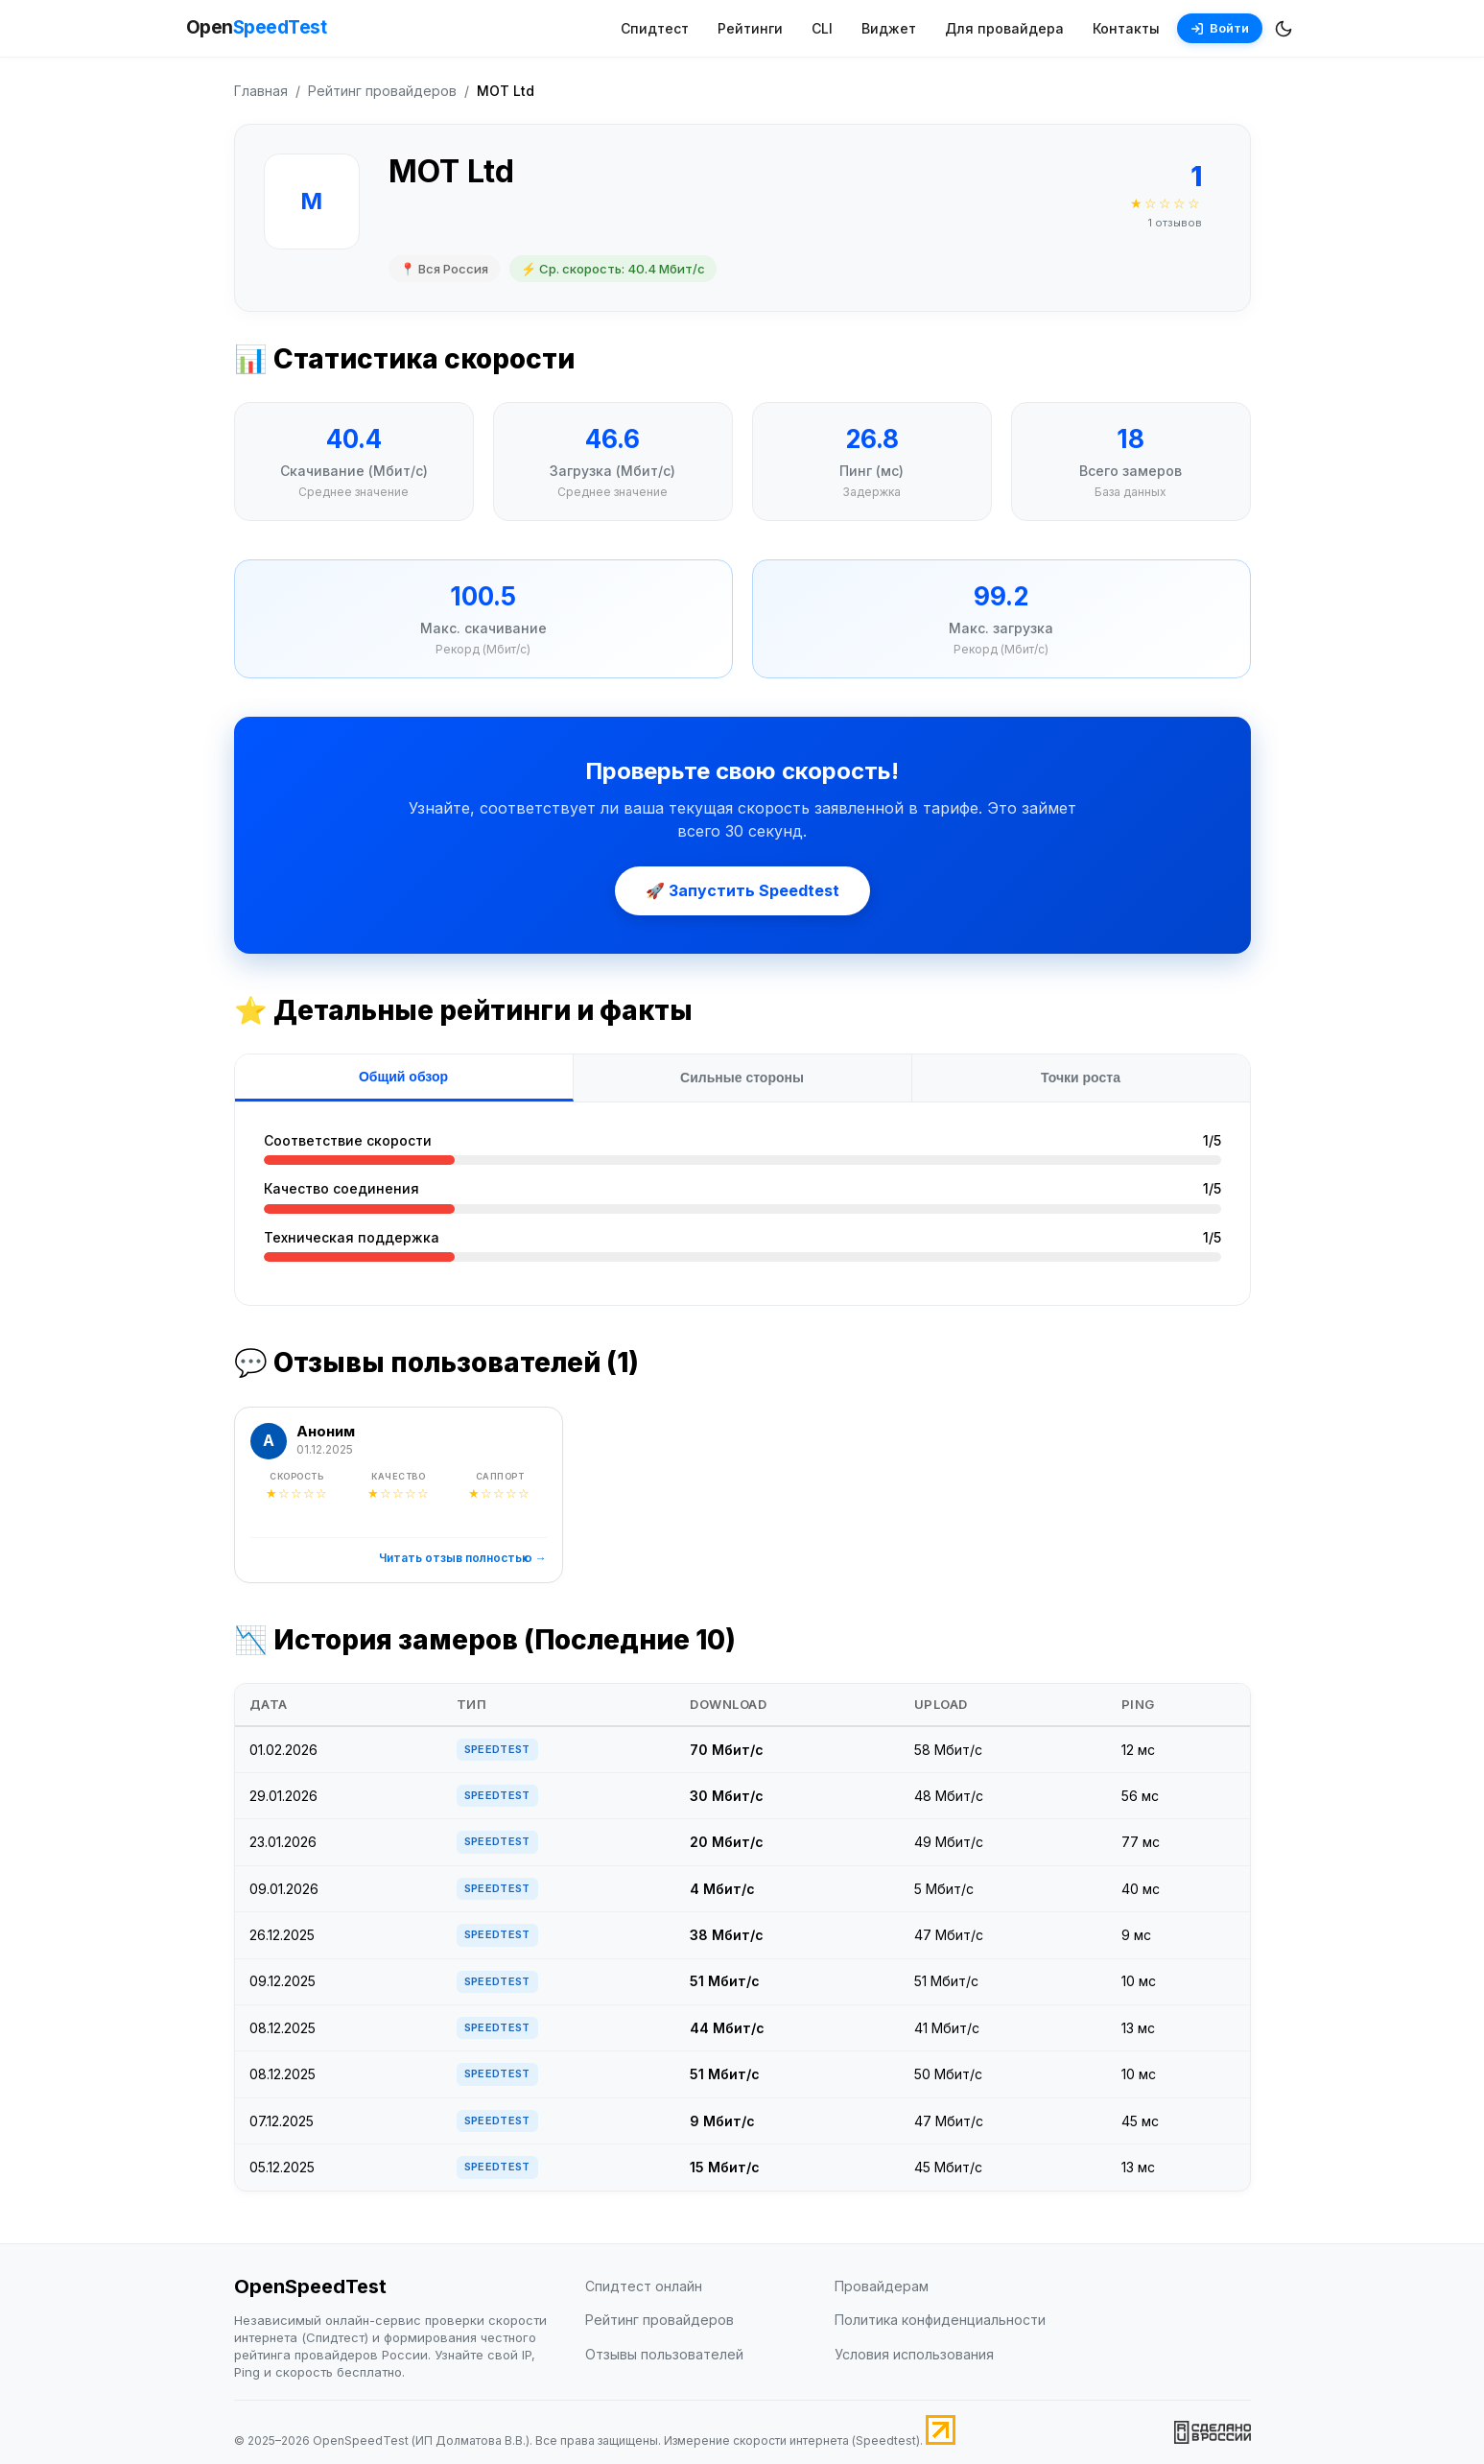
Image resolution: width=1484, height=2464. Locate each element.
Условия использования (914, 2354)
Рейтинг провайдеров (382, 91)
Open (256, 28)
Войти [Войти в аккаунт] (1219, 28)
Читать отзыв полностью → (463, 1558)
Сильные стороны (742, 1077)
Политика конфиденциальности (940, 2319)
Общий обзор (403, 1076)
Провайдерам (882, 2286)
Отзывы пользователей (664, 2354)
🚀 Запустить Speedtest (742, 890)
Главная (261, 91)
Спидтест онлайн (643, 2286)
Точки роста (1080, 1077)
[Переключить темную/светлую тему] (1283, 28)
